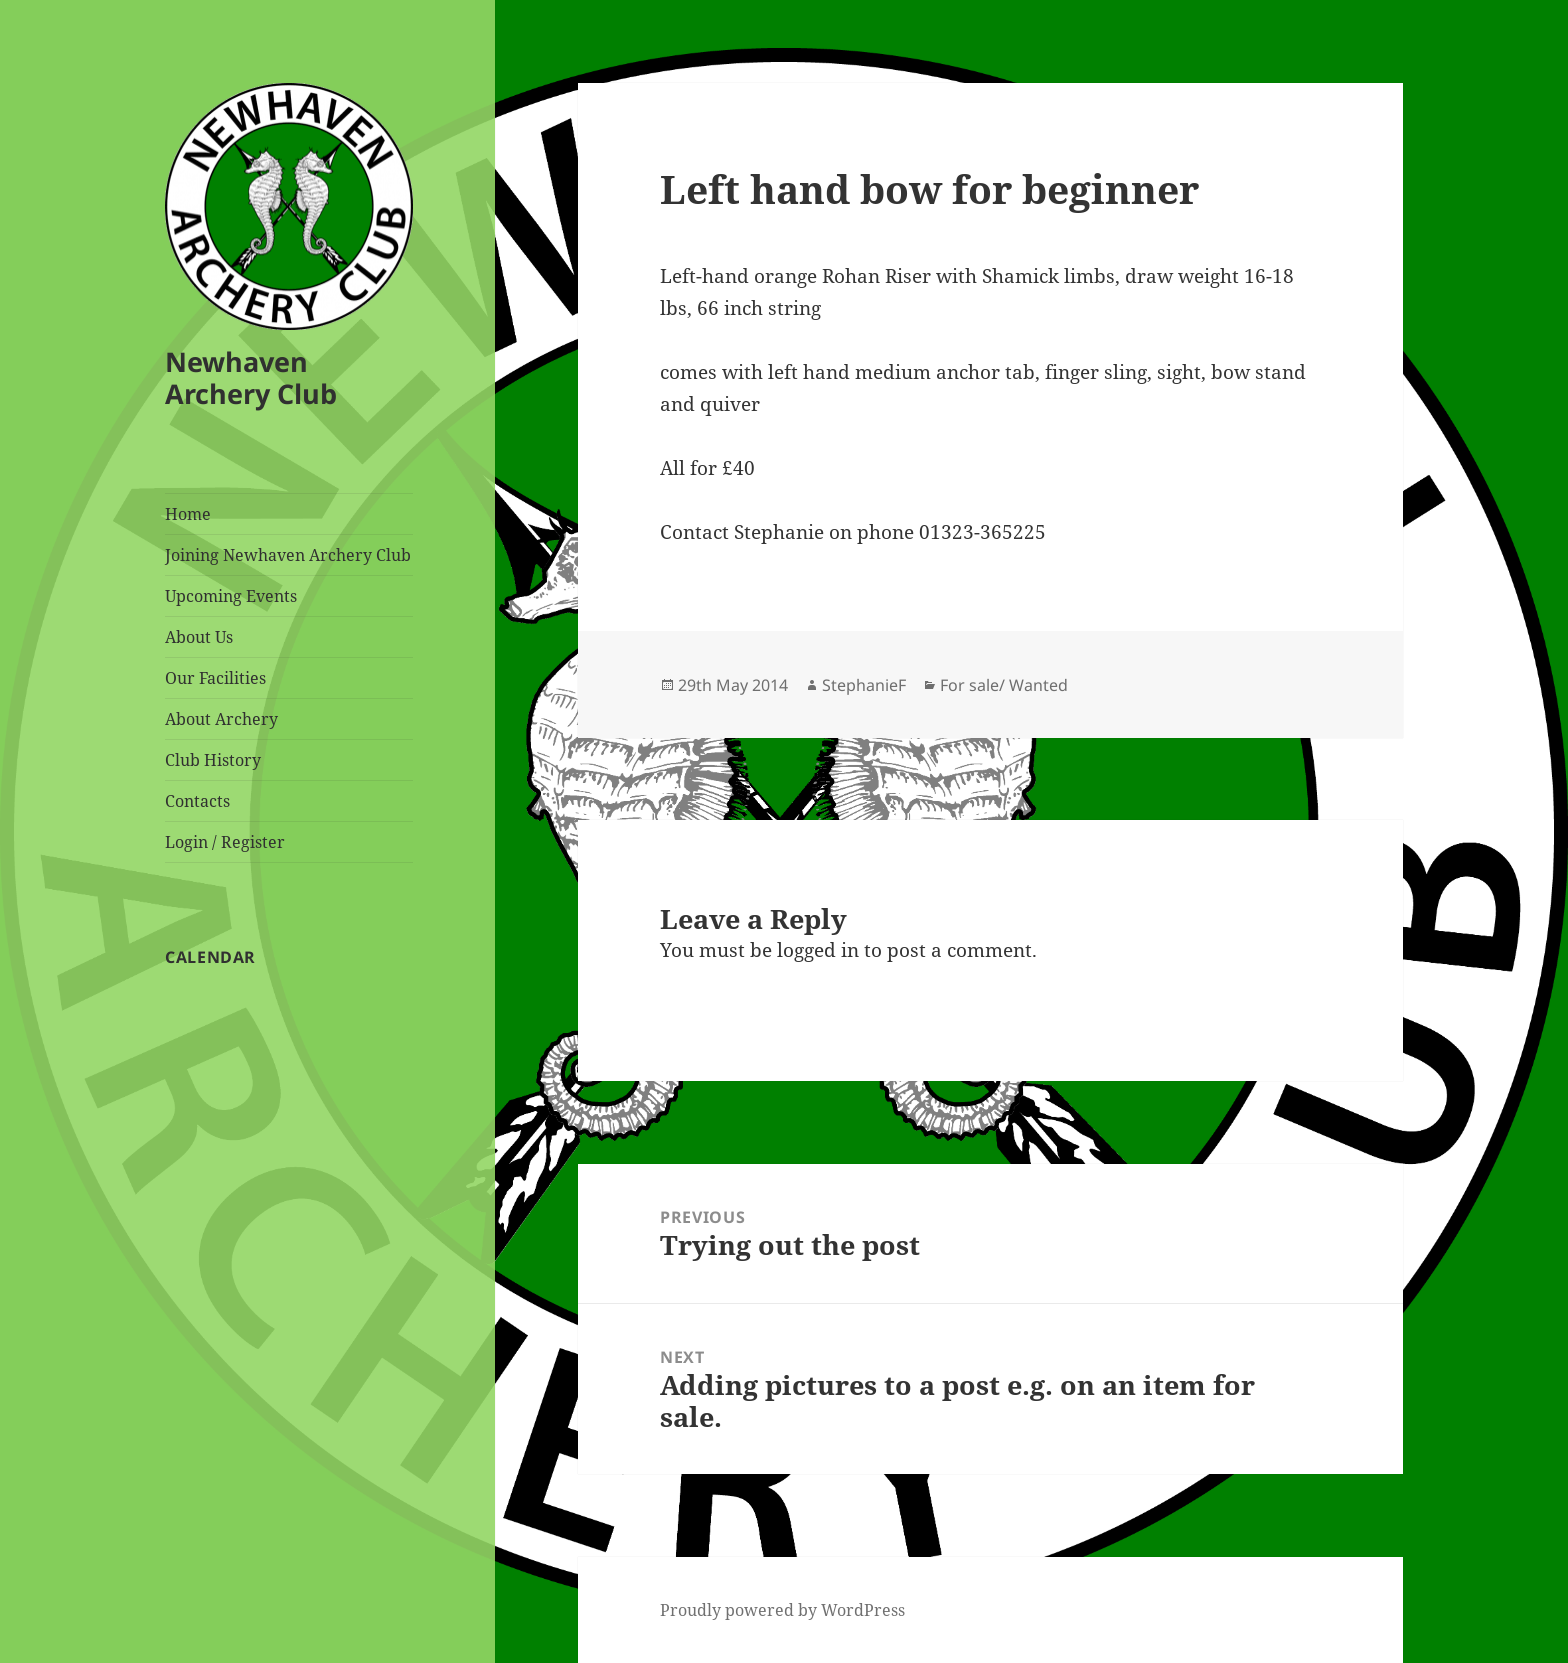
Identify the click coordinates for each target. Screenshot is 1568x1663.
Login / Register (225, 842)
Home (188, 514)
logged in (818, 950)
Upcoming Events (231, 596)
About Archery (221, 719)
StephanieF (864, 685)
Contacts (197, 801)
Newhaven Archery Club (251, 377)
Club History (213, 760)
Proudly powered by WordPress (782, 1610)
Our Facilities (215, 678)
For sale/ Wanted (1004, 685)
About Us (199, 637)
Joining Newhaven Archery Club (288, 555)
